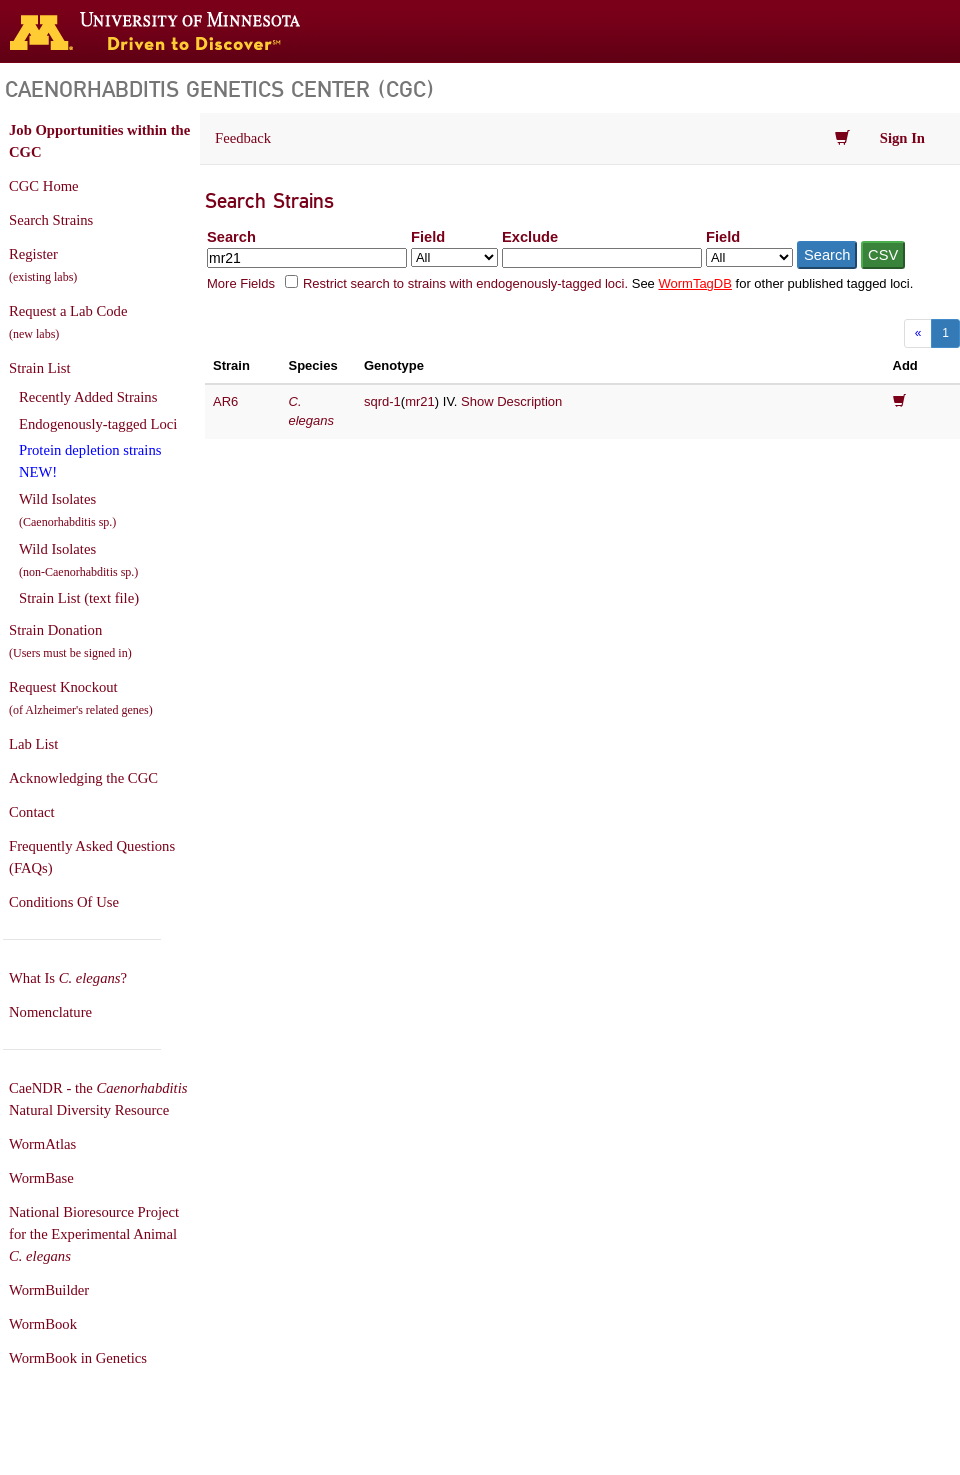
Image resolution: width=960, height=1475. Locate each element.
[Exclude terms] (602, 258)
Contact (32, 812)
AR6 (225, 401)
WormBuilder (49, 1290)
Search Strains (51, 220)
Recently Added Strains (88, 397)
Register (43, 265)
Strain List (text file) (79, 598)
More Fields (241, 283)
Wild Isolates (67, 510)
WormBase (41, 1178)
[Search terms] (307, 258)
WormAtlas (42, 1144)
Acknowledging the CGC (83, 778)
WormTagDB (694, 283)
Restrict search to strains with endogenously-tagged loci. (465, 283)
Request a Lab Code (68, 322)
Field (428, 237)
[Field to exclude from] (749, 257)
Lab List (33, 744)
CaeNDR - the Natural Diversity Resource (98, 1099)
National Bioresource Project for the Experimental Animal (94, 1234)
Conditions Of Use (64, 902)
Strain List (39, 368)
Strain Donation (70, 641)
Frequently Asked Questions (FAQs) (92, 857)
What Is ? (68, 978)
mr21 (420, 401)
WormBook (43, 1324)
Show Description (511, 401)
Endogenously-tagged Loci (98, 424)
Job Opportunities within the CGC (99, 141)
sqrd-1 (382, 401)
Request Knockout (81, 698)
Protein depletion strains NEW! (90, 461)
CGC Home (44, 186)
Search (231, 237)
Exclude (530, 237)
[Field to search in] (454, 257)
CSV (883, 255)
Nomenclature (50, 1012)
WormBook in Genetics (78, 1358)
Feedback (243, 138)
